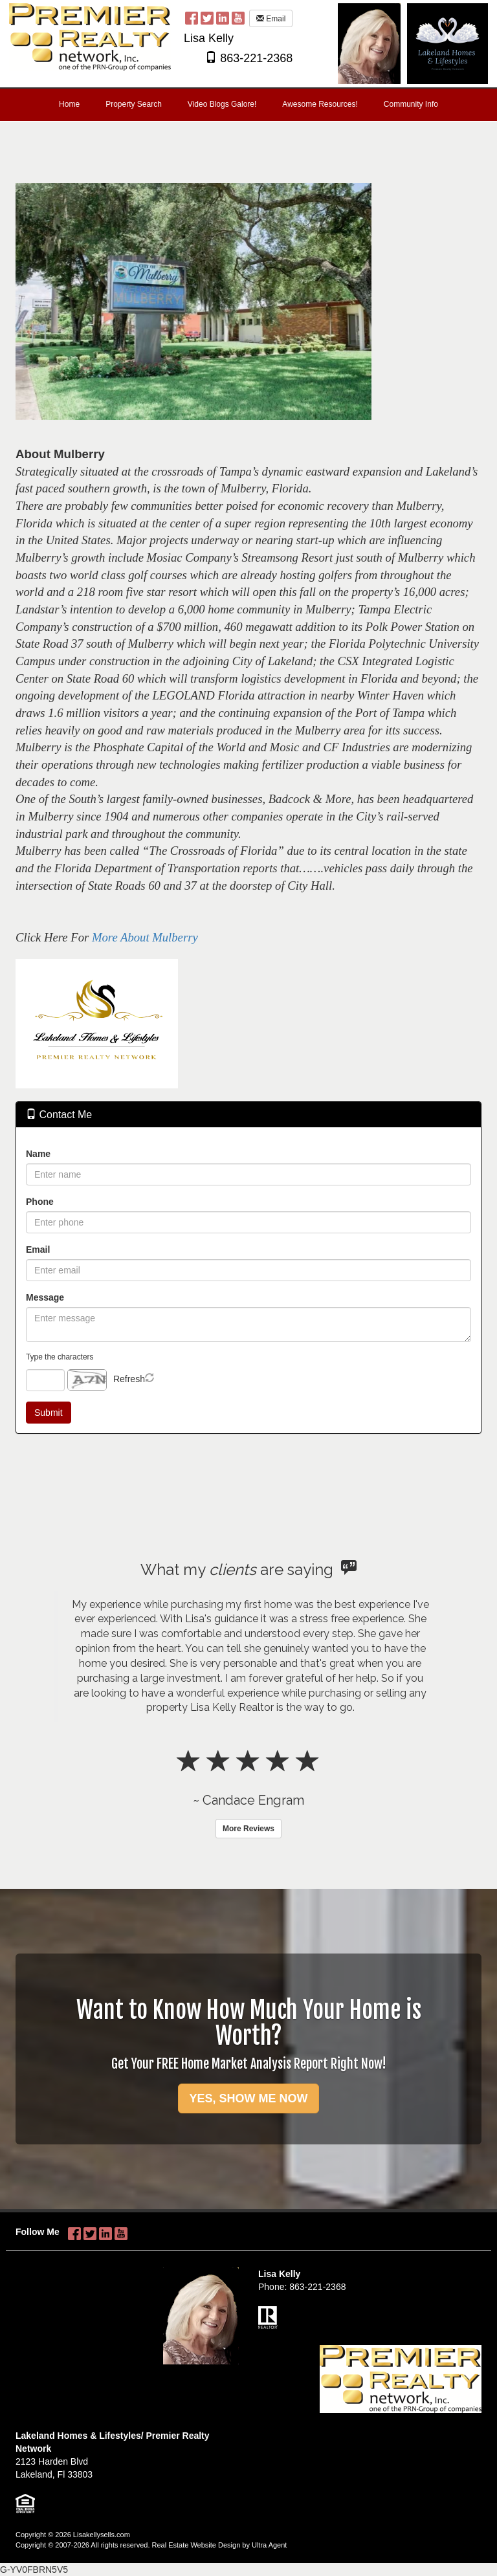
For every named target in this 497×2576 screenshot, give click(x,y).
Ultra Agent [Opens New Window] (269, 2545)
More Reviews (248, 1828)
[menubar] (248, 105)
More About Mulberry (145, 937)
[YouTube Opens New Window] (238, 17)
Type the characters (59, 1356)
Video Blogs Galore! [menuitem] (222, 104)
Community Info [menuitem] (411, 104)
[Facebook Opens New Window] (191, 17)
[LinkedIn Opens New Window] (222, 17)
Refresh (129, 1379)
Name (38, 1154)
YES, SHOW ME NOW (248, 2098)
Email (270, 18)
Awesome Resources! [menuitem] (320, 104)
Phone (40, 1201)
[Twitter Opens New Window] (207, 17)
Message (45, 1297)
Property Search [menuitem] (133, 104)
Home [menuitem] (69, 104)
